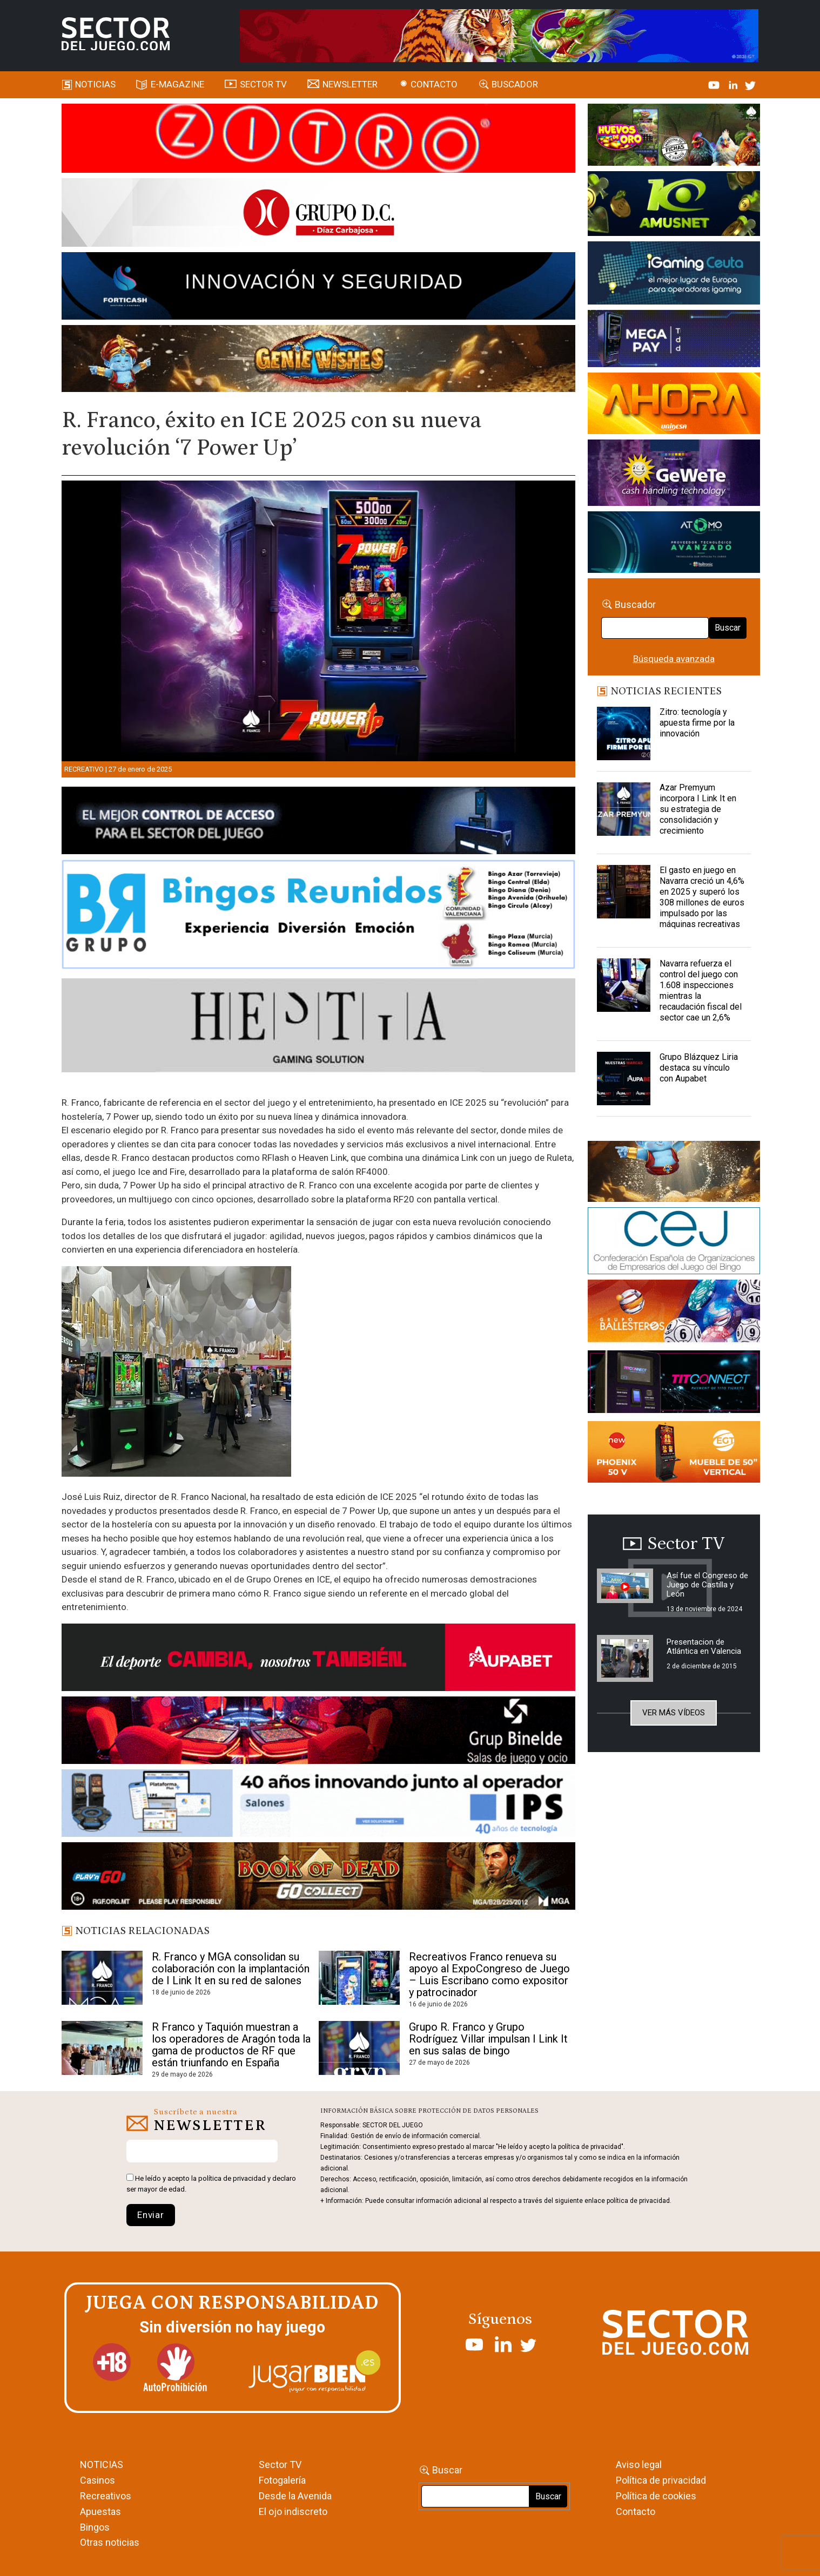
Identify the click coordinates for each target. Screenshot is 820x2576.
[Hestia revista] (318, 1027)
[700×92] (318, 1877)
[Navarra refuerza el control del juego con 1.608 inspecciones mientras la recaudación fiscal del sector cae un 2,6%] (624, 985)
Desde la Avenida (295, 2495)
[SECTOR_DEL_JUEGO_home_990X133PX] (318, 139)
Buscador (515, 84)
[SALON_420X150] (674, 405)
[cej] (674, 1243)
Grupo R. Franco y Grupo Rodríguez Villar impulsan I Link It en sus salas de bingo (488, 2039)
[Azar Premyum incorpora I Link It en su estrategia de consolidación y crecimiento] (624, 809)
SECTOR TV (263, 84)
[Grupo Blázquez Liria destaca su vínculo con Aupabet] (624, 1079)
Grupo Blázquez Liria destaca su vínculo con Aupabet (699, 1068)
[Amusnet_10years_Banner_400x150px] (674, 205)
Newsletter (350, 84)
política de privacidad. (639, 2201)
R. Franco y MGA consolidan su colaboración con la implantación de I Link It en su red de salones (231, 1968)
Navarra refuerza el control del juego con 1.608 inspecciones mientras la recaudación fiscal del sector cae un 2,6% (701, 990)
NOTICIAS (101, 2464)
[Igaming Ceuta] (674, 274)
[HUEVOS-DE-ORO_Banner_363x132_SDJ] (674, 136)
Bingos (95, 2527)
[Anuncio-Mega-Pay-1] (674, 340)
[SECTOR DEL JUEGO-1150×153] (318, 214)
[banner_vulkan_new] (318, 822)
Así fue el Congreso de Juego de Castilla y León (707, 1585)
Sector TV (280, 2464)
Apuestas (100, 2511)
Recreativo (84, 769)
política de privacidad (232, 2178)
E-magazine (177, 84)
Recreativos (105, 2495)
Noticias (95, 84)
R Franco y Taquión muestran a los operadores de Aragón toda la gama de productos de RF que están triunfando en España (231, 2044)
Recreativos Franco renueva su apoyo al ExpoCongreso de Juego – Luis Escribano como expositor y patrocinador (489, 1974)
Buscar (728, 628)
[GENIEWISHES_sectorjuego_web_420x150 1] (674, 1173)
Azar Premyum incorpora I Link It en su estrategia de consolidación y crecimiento (698, 809)
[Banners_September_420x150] (674, 1454)
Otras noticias (109, 2542)
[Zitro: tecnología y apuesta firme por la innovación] (624, 734)
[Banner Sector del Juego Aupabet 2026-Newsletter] (318, 1659)
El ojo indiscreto (293, 2511)
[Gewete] (674, 474)
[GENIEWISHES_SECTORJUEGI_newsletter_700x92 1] (318, 360)
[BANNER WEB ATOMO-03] (674, 543)
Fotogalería (282, 2480)
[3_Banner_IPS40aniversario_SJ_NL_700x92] (318, 1805)
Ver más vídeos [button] (673, 1713)
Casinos (97, 2480)
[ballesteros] (674, 1314)
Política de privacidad (661, 2480)
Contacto (434, 84)
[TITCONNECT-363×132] (674, 1383)
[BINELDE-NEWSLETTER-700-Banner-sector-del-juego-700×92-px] (318, 1732)
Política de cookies (656, 2495)
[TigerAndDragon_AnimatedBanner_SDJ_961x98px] (499, 34)
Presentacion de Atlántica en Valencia (704, 1646)
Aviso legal (639, 2464)
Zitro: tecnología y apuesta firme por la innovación (697, 723)
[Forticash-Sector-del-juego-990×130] (318, 287)
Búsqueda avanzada (674, 658)
